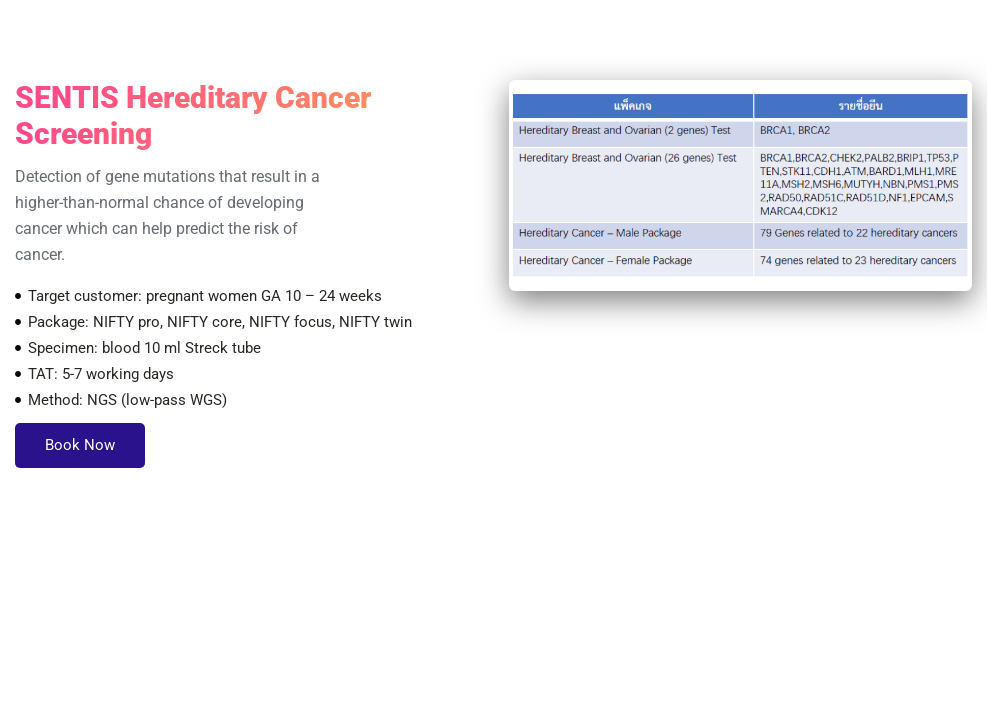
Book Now (80, 445)
